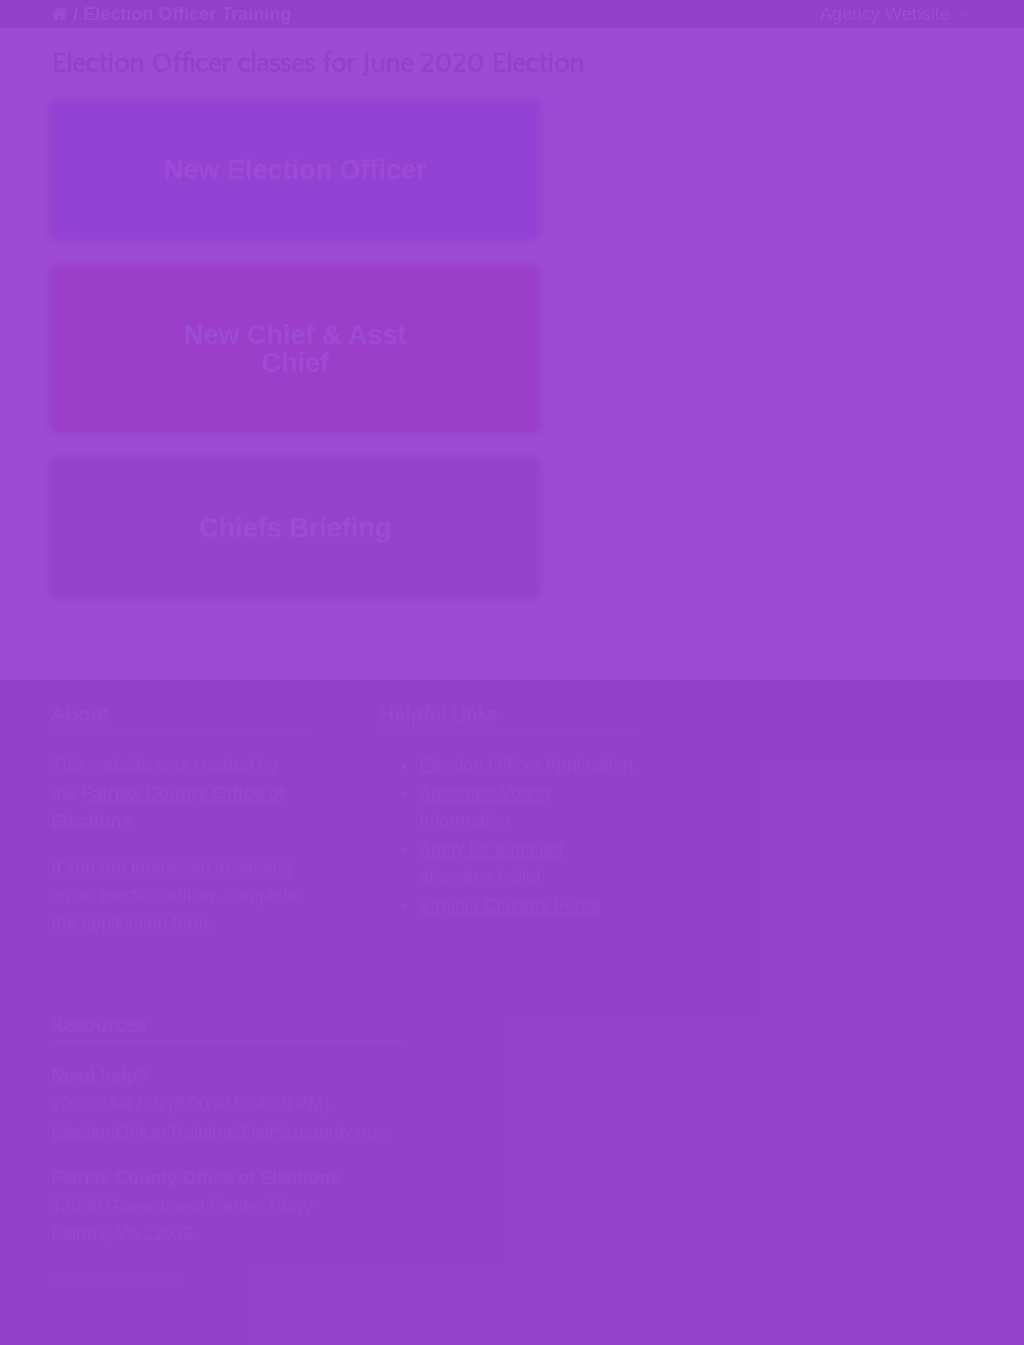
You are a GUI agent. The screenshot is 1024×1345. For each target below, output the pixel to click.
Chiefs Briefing (295, 528)
